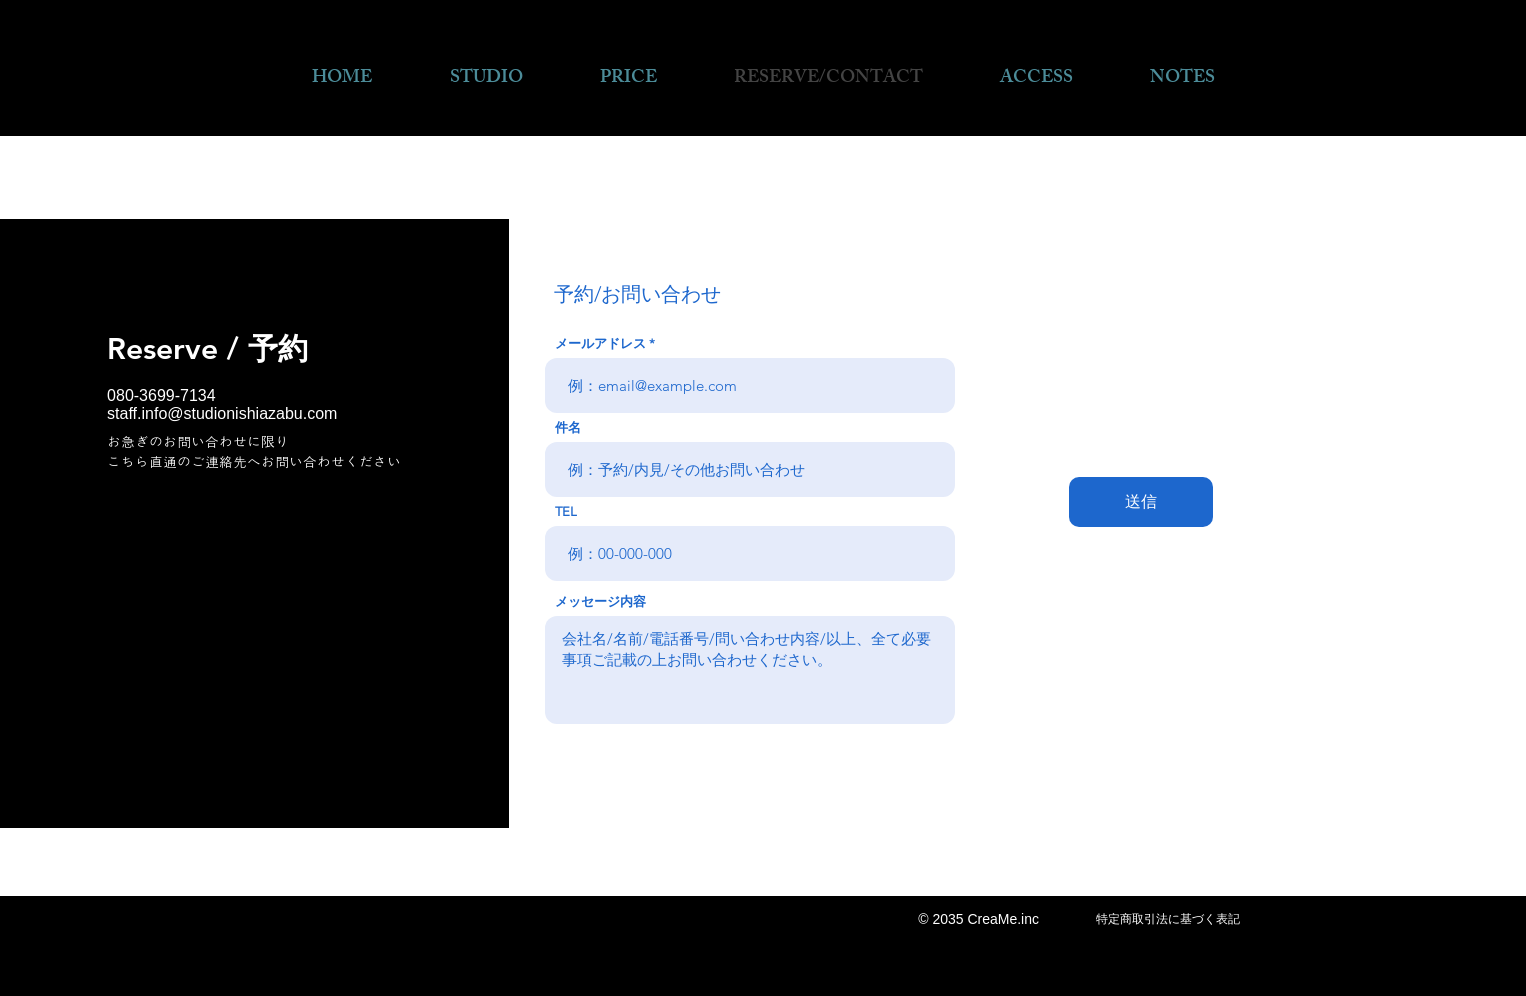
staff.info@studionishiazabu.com (222, 413)
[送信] (1141, 502)
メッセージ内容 (600, 601)
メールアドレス (600, 343)
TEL (566, 511)
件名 (568, 427)
